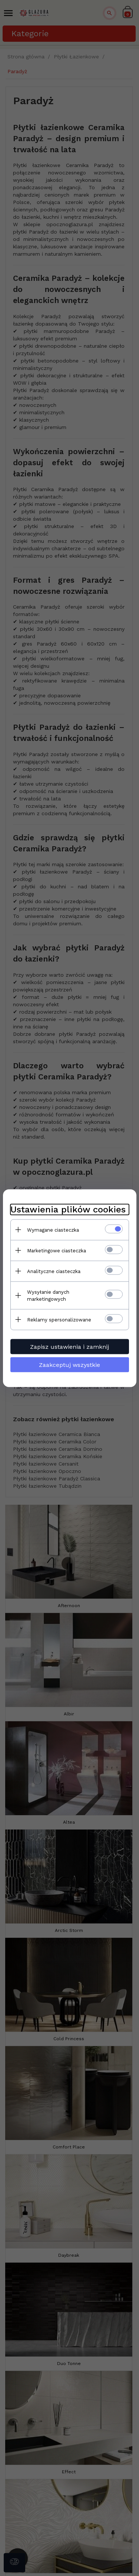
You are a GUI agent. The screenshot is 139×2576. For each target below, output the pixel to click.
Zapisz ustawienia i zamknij (69, 1346)
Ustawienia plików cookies (68, 1209)
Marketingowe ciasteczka (56, 1250)
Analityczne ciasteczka (53, 1271)
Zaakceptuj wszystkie (69, 1364)
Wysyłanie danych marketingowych (48, 1295)
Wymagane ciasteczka (53, 1229)
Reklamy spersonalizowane (59, 1319)
